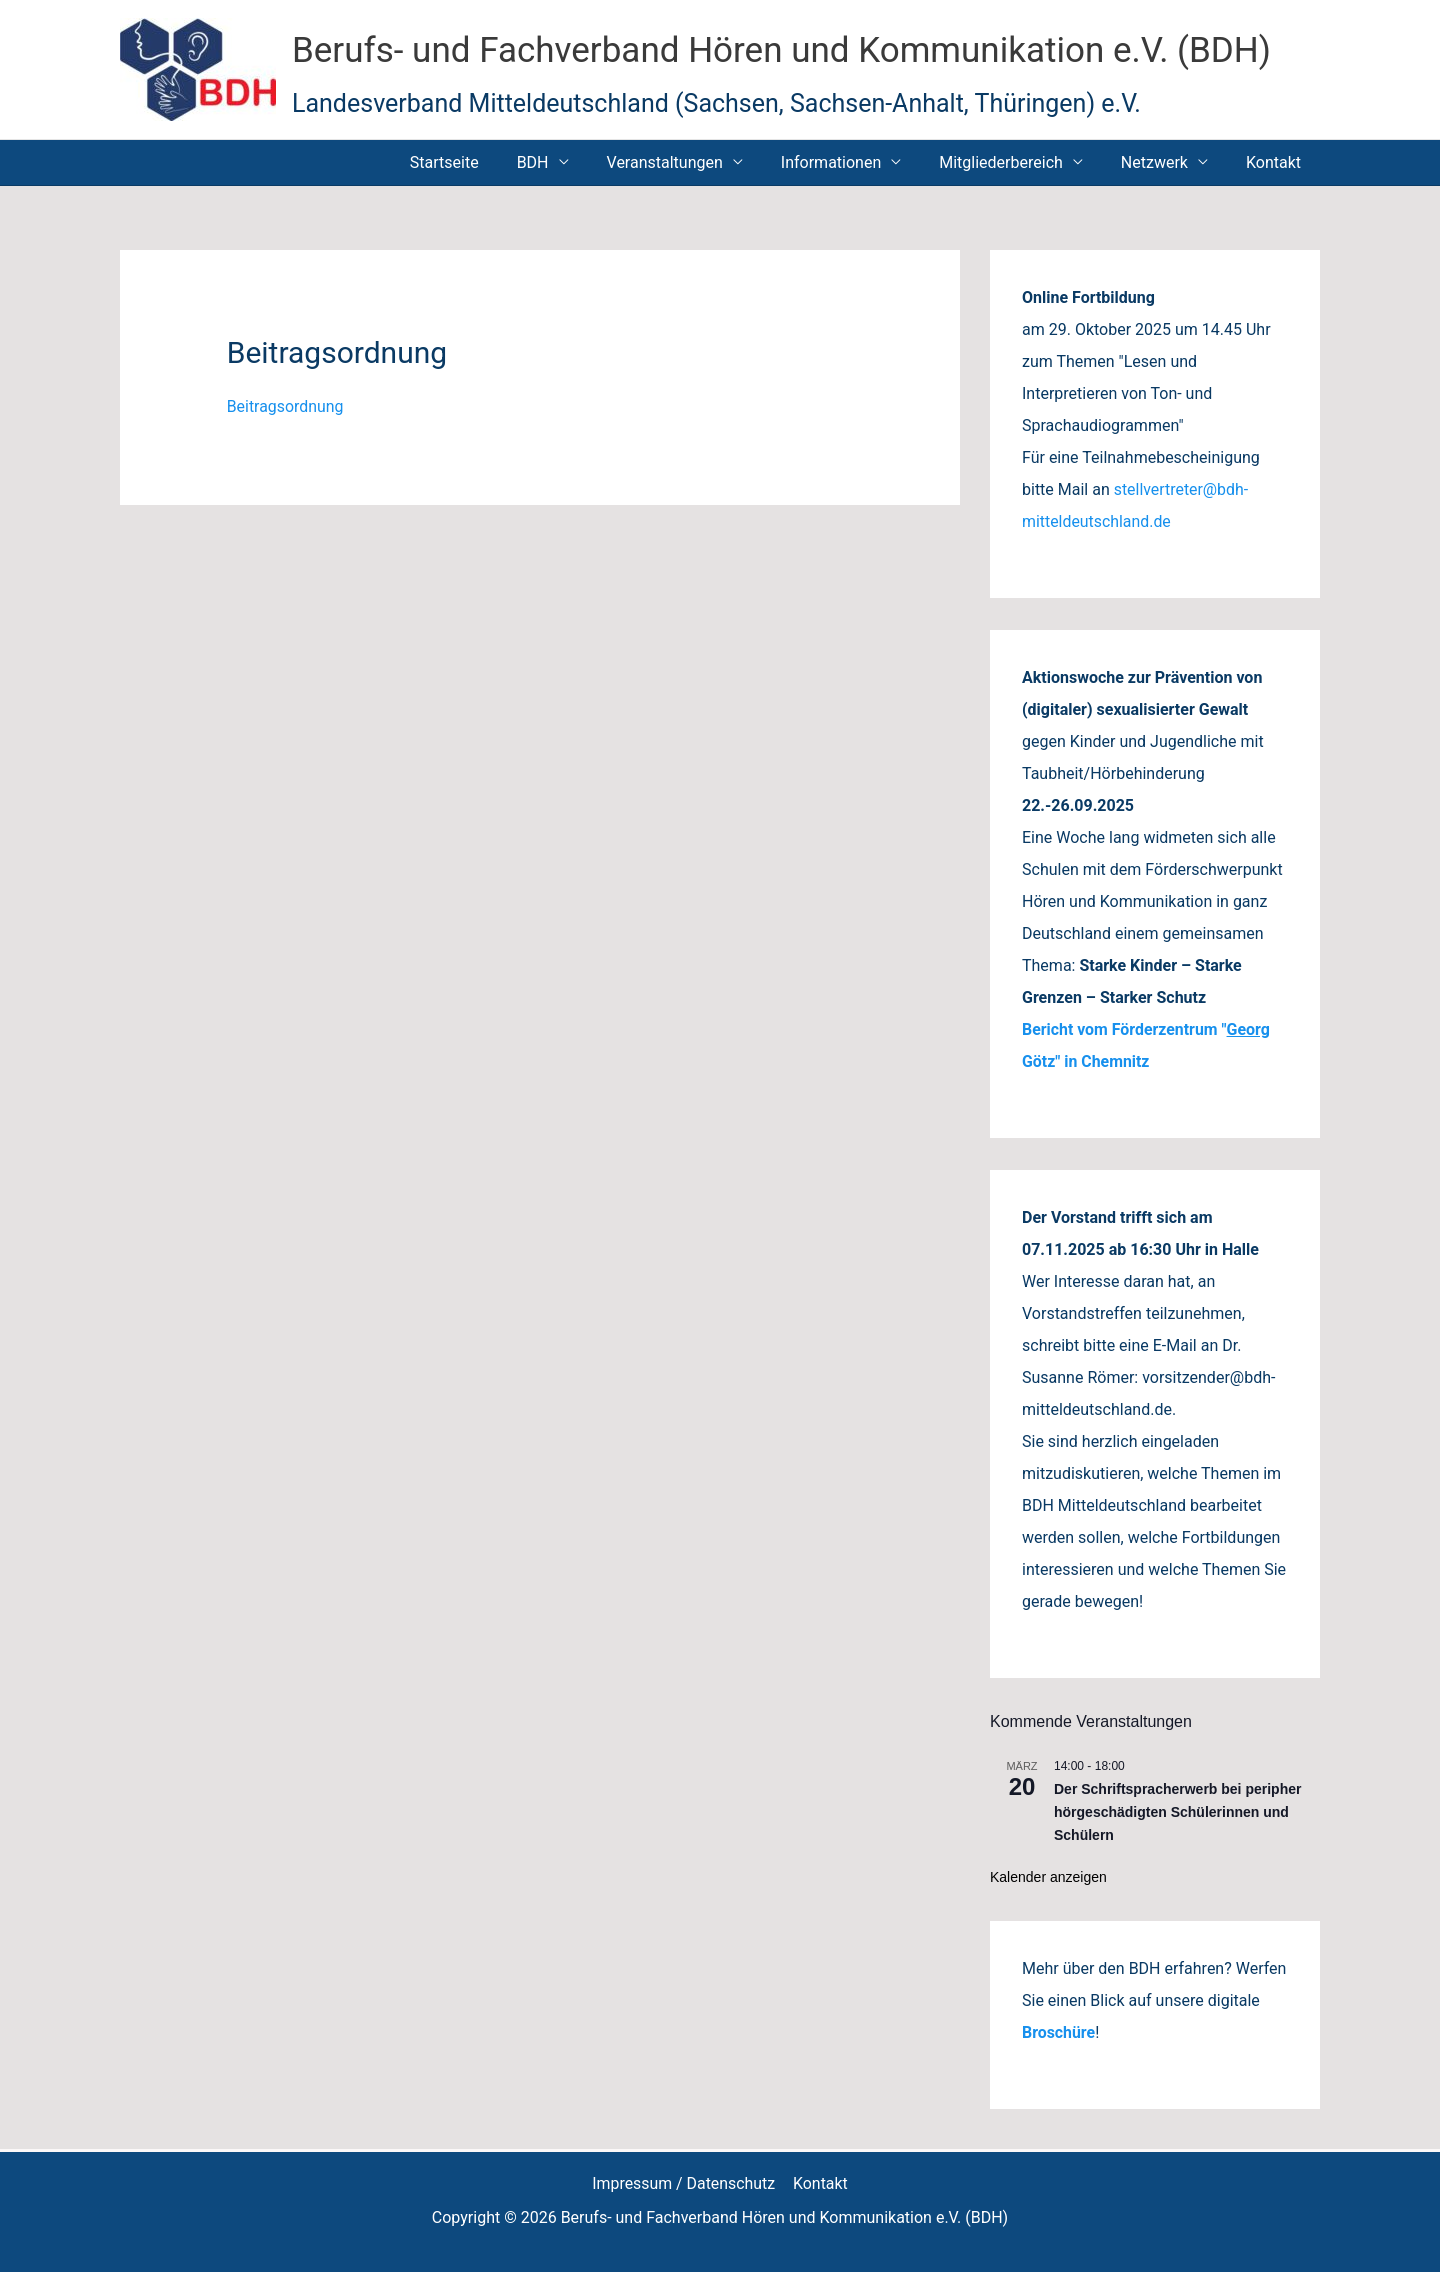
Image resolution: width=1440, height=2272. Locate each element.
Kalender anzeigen (1048, 1877)
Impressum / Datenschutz (684, 2183)
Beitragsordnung (286, 406)
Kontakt (1276, 162)
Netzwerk (1163, 162)
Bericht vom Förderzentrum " (1125, 1029)
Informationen (852, 162)
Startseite (483, 162)
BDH (566, 162)
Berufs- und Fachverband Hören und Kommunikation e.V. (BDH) (781, 50)
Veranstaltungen (692, 162)
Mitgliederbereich (1016, 162)
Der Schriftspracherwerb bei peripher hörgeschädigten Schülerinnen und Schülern (1177, 1811)
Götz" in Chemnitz (1086, 1061)
